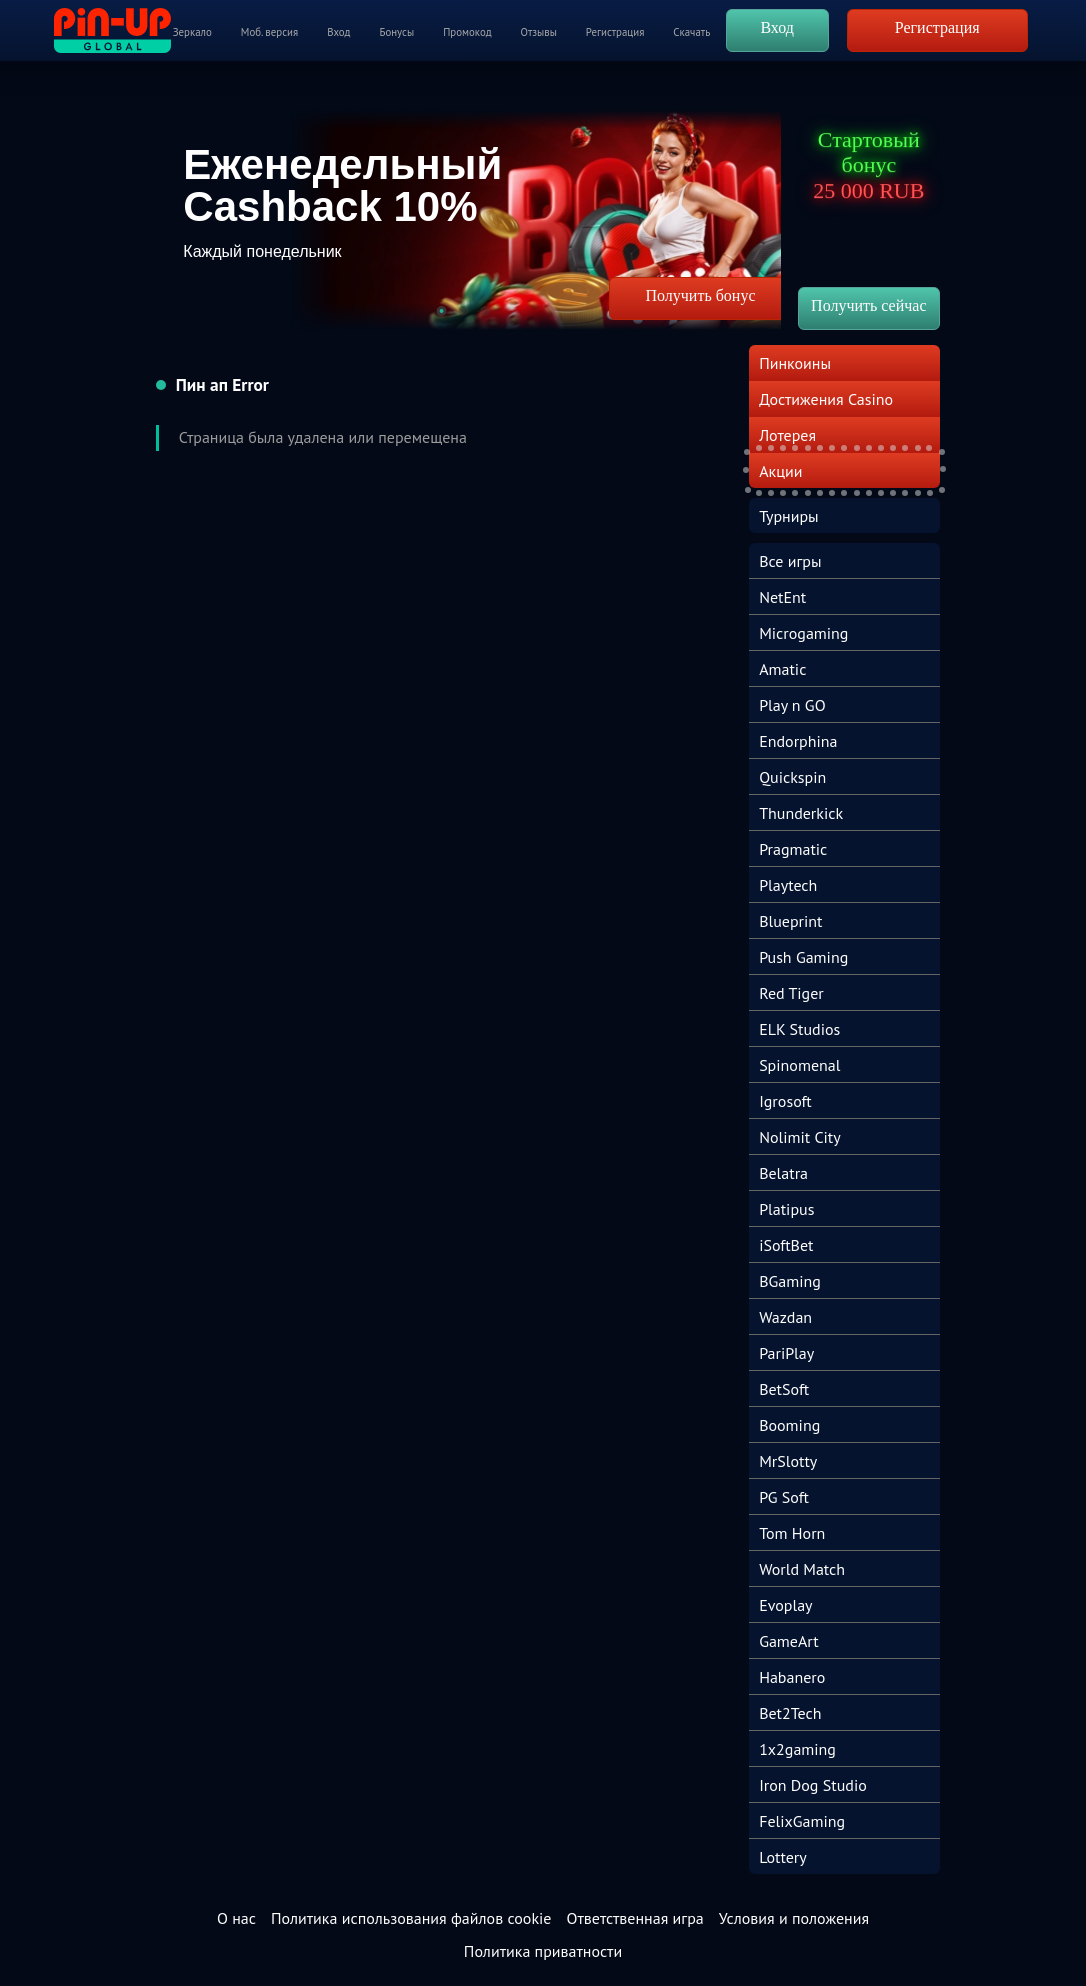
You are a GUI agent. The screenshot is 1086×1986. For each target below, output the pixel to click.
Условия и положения (794, 1918)
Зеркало (192, 32)
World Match (802, 1569)
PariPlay (786, 1353)
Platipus (786, 1209)
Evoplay (785, 1605)
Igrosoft (785, 1101)
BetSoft (784, 1389)
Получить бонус (700, 295)
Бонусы (396, 32)
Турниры (789, 516)
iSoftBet (786, 1245)
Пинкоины (795, 363)
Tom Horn (792, 1533)
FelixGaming (802, 1821)
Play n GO (792, 705)
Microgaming (803, 633)
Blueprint (790, 921)
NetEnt (782, 597)
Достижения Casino (826, 399)
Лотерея (787, 435)
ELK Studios (799, 1029)
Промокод (467, 32)
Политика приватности (543, 1951)
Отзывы (539, 32)
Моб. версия (269, 32)
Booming (789, 1425)
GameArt (789, 1641)
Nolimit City (800, 1137)
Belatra (783, 1173)
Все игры (790, 561)
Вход (338, 32)
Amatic (782, 669)
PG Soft (784, 1497)
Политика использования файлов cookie (411, 1918)
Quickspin (792, 777)
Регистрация (615, 32)
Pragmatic (793, 849)
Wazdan (785, 1317)
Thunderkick (801, 813)
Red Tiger (791, 993)
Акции (780, 471)
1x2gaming (797, 1749)
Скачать (691, 32)
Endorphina (798, 741)
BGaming (790, 1281)
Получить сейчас (868, 305)
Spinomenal (799, 1065)
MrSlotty (788, 1461)
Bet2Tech (790, 1713)
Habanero (792, 1677)
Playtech (788, 885)
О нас (236, 1918)
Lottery (783, 1857)
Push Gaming (803, 957)
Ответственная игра (634, 1918)
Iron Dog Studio (813, 1785)
